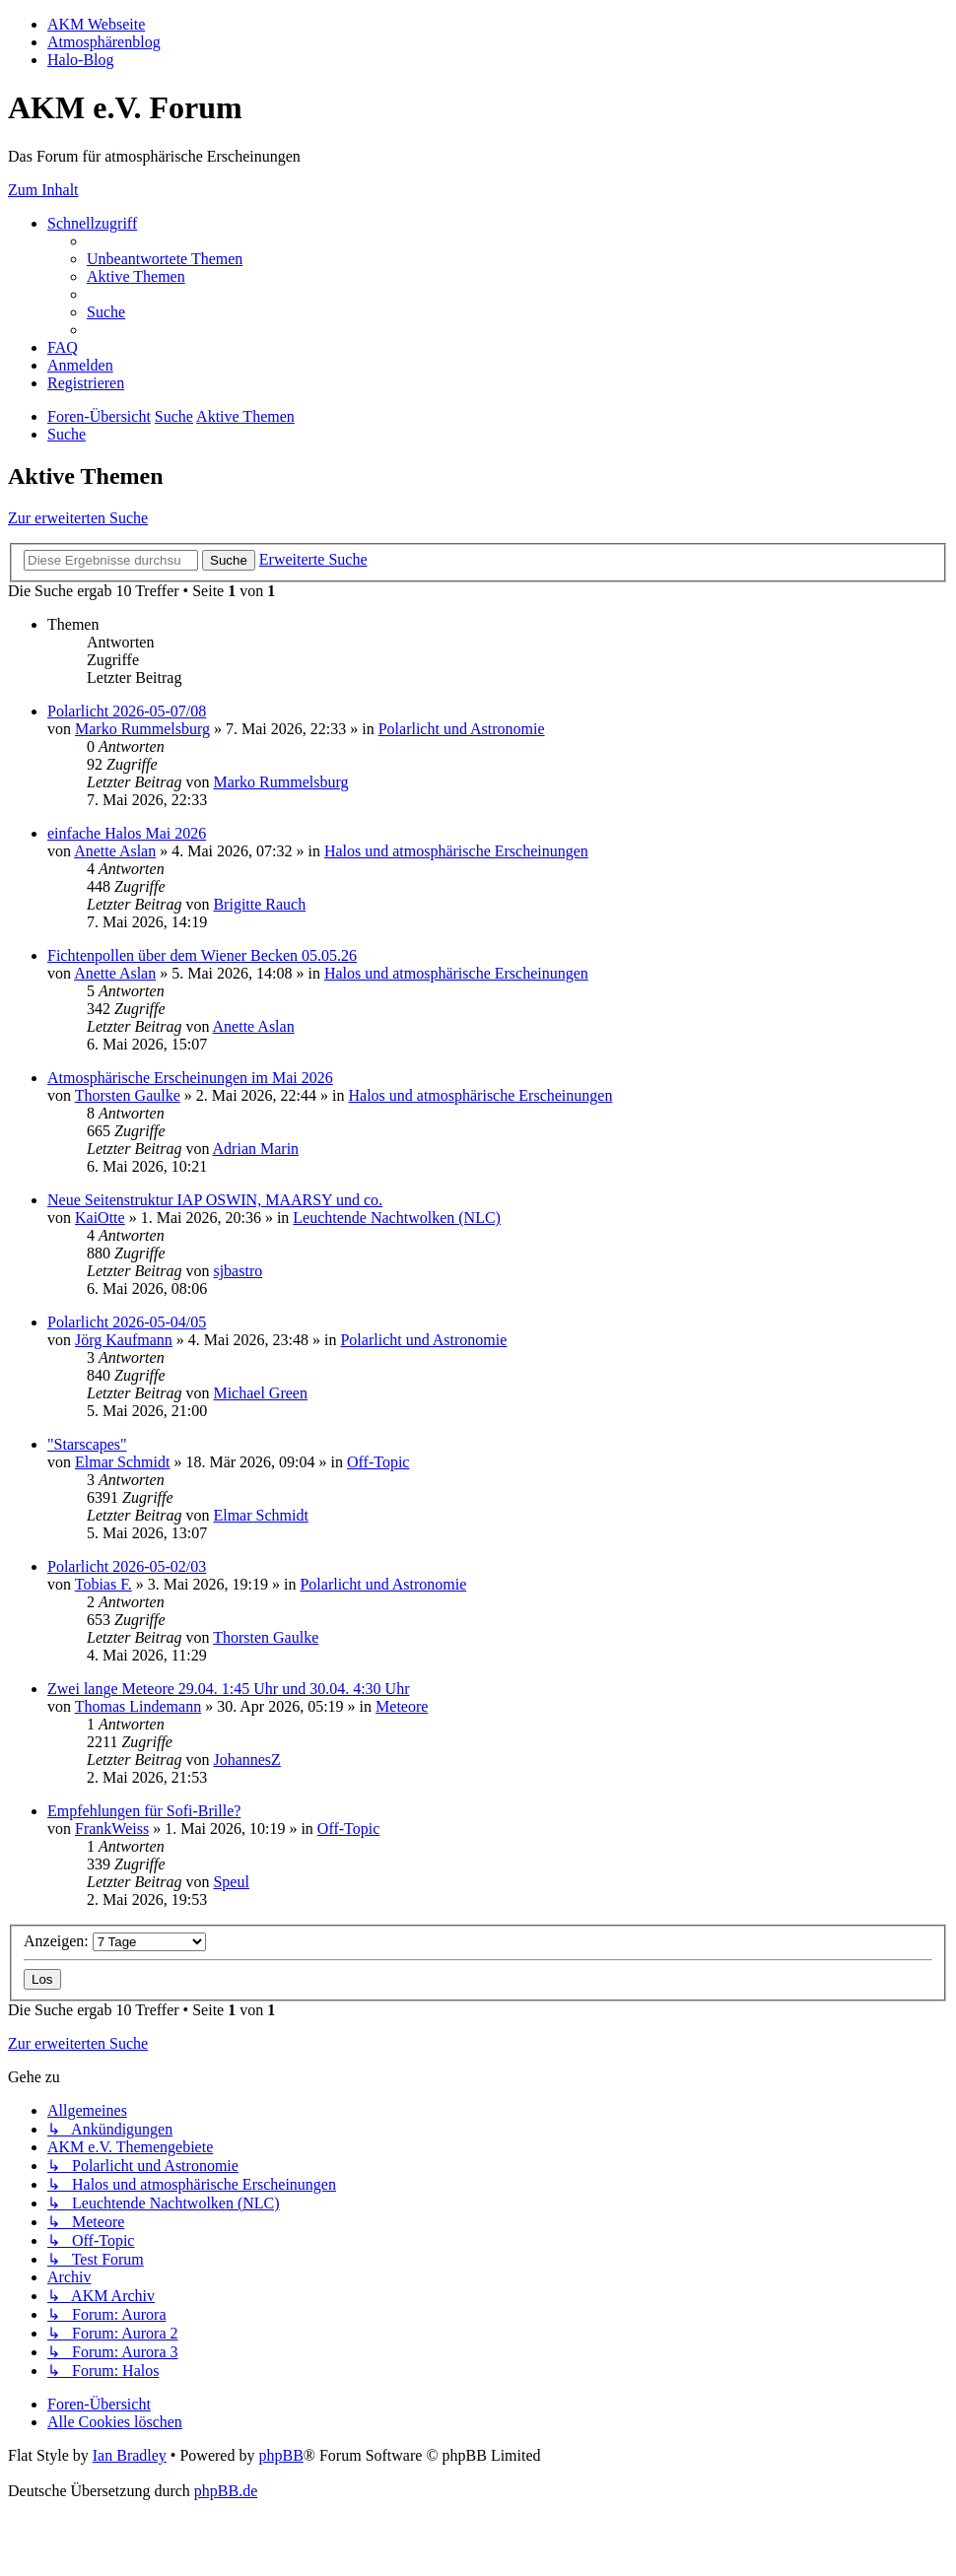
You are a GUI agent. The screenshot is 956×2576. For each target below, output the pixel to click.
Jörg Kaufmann (123, 1339)
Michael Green (260, 1393)
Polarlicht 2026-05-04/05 (126, 1322)
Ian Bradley (130, 2455)
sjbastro (237, 1270)
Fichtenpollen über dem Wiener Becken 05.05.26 (202, 955)
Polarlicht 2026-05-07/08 (126, 711)
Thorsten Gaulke (127, 1095)
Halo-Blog (80, 59)
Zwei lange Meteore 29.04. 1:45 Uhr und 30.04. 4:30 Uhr (228, 1688)
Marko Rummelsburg (142, 728)
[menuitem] (164, 258)
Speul (230, 1881)
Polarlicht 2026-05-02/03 (126, 1566)
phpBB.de (225, 2490)
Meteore (402, 1706)
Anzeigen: (115, 1940)
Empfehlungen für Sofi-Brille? (143, 1810)
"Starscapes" (87, 1444)
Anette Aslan (115, 851)
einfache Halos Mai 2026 (126, 833)
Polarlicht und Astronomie (461, 728)
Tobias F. (103, 1584)
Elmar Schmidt (122, 1462)
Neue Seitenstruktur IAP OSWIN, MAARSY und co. (214, 1199)
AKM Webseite (96, 24)
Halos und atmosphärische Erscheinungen (456, 851)
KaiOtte (100, 1217)
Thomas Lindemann (138, 1706)
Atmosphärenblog (104, 42)
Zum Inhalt (43, 189)
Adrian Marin (256, 1148)
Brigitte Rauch (259, 904)
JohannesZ (246, 1759)
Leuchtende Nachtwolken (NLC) (397, 1217)
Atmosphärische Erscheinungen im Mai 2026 (190, 1077)
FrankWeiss (112, 1828)
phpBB (280, 2455)
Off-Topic (378, 1462)
